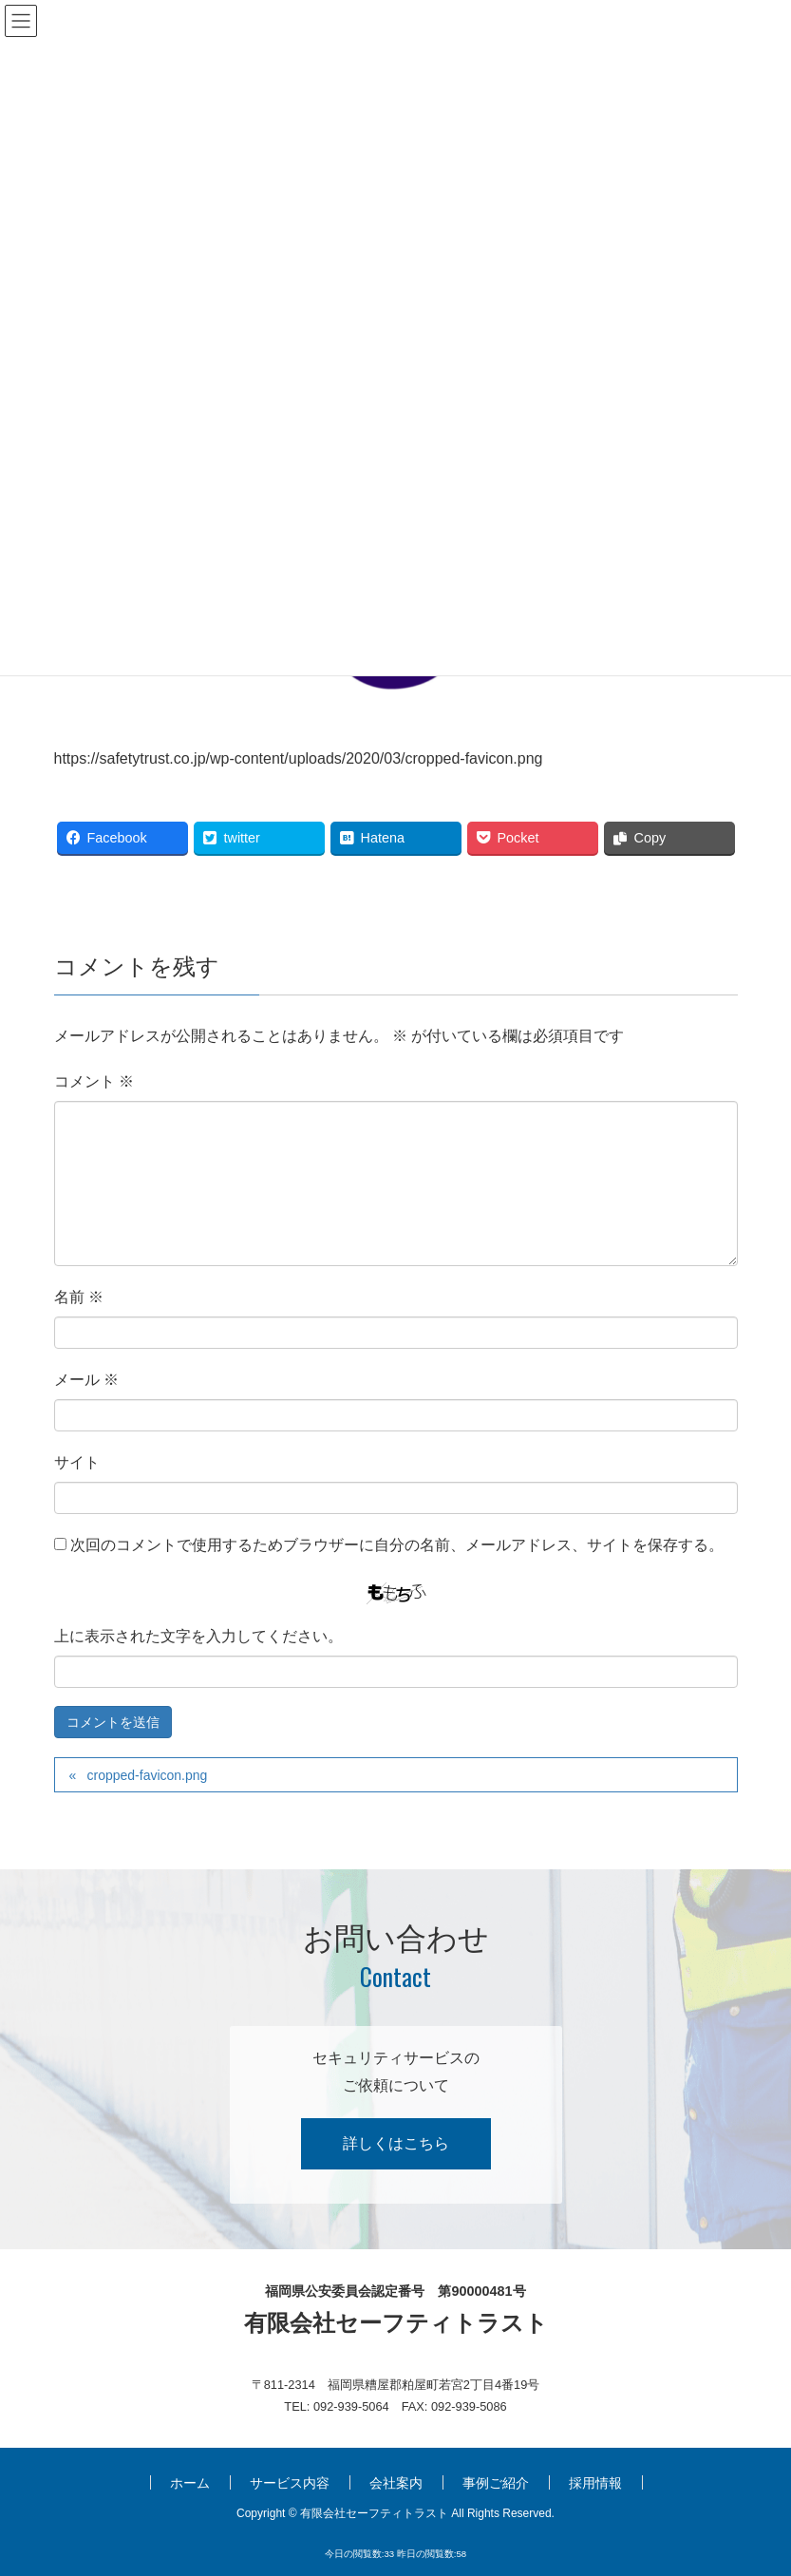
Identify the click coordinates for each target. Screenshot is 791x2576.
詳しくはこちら (396, 2143)
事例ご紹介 (495, 2483)
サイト (77, 1462)
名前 (79, 1297)
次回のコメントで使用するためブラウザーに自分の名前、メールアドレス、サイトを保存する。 (397, 1545)
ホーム (190, 2483)
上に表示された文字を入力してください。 (198, 1636)
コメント (94, 1081)
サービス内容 (290, 2483)
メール (86, 1380)
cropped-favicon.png (146, 1775)
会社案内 (396, 2483)
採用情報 (595, 2483)
